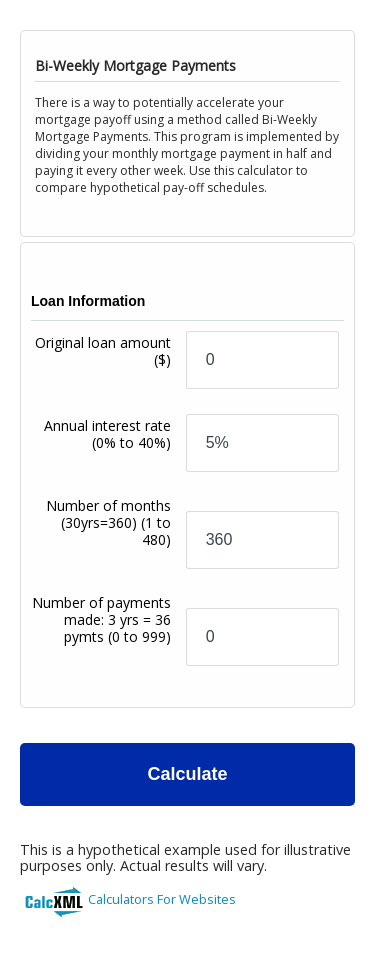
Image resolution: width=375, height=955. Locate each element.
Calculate (187, 774)
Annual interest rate (107, 434)
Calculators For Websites (162, 899)
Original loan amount (103, 351)
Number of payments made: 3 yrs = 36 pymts (101, 619)
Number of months (108, 522)
